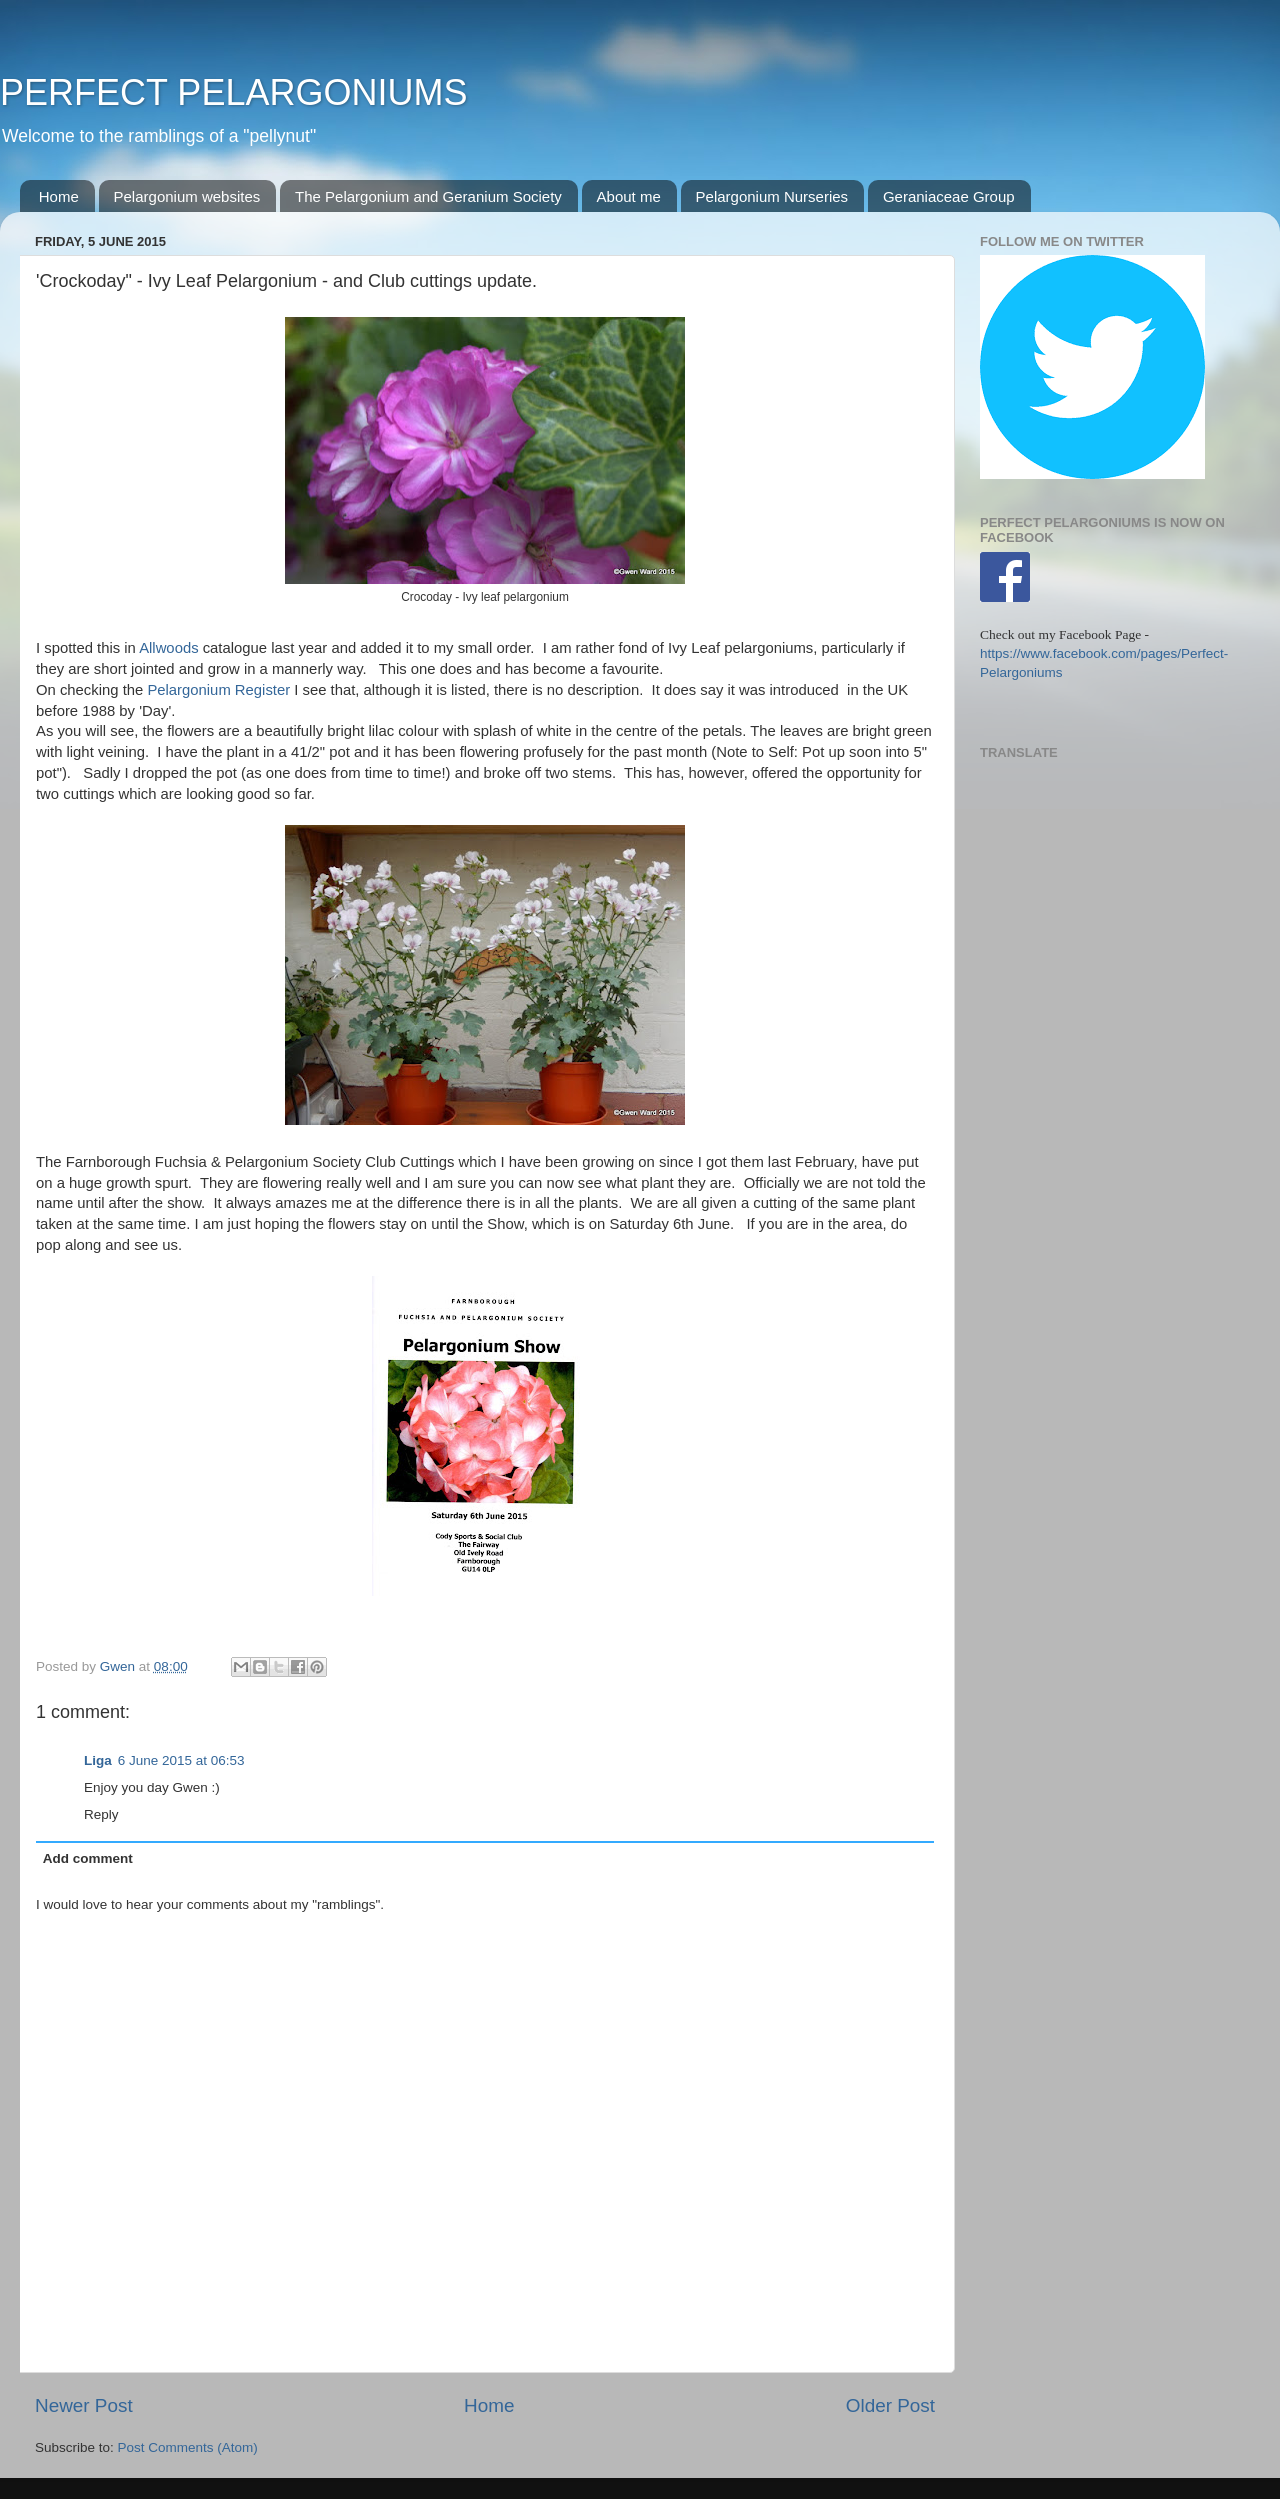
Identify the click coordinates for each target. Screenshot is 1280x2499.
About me (629, 196)
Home (59, 196)
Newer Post (84, 2405)
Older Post (890, 2405)
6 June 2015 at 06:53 (181, 1760)
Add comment (88, 1858)
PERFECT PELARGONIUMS (233, 92)
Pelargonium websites (187, 196)
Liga (98, 1760)
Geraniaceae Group (949, 196)
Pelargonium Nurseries (772, 196)
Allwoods (168, 648)
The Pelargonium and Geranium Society (428, 196)
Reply (101, 1814)
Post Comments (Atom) (188, 2447)
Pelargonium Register (218, 690)
